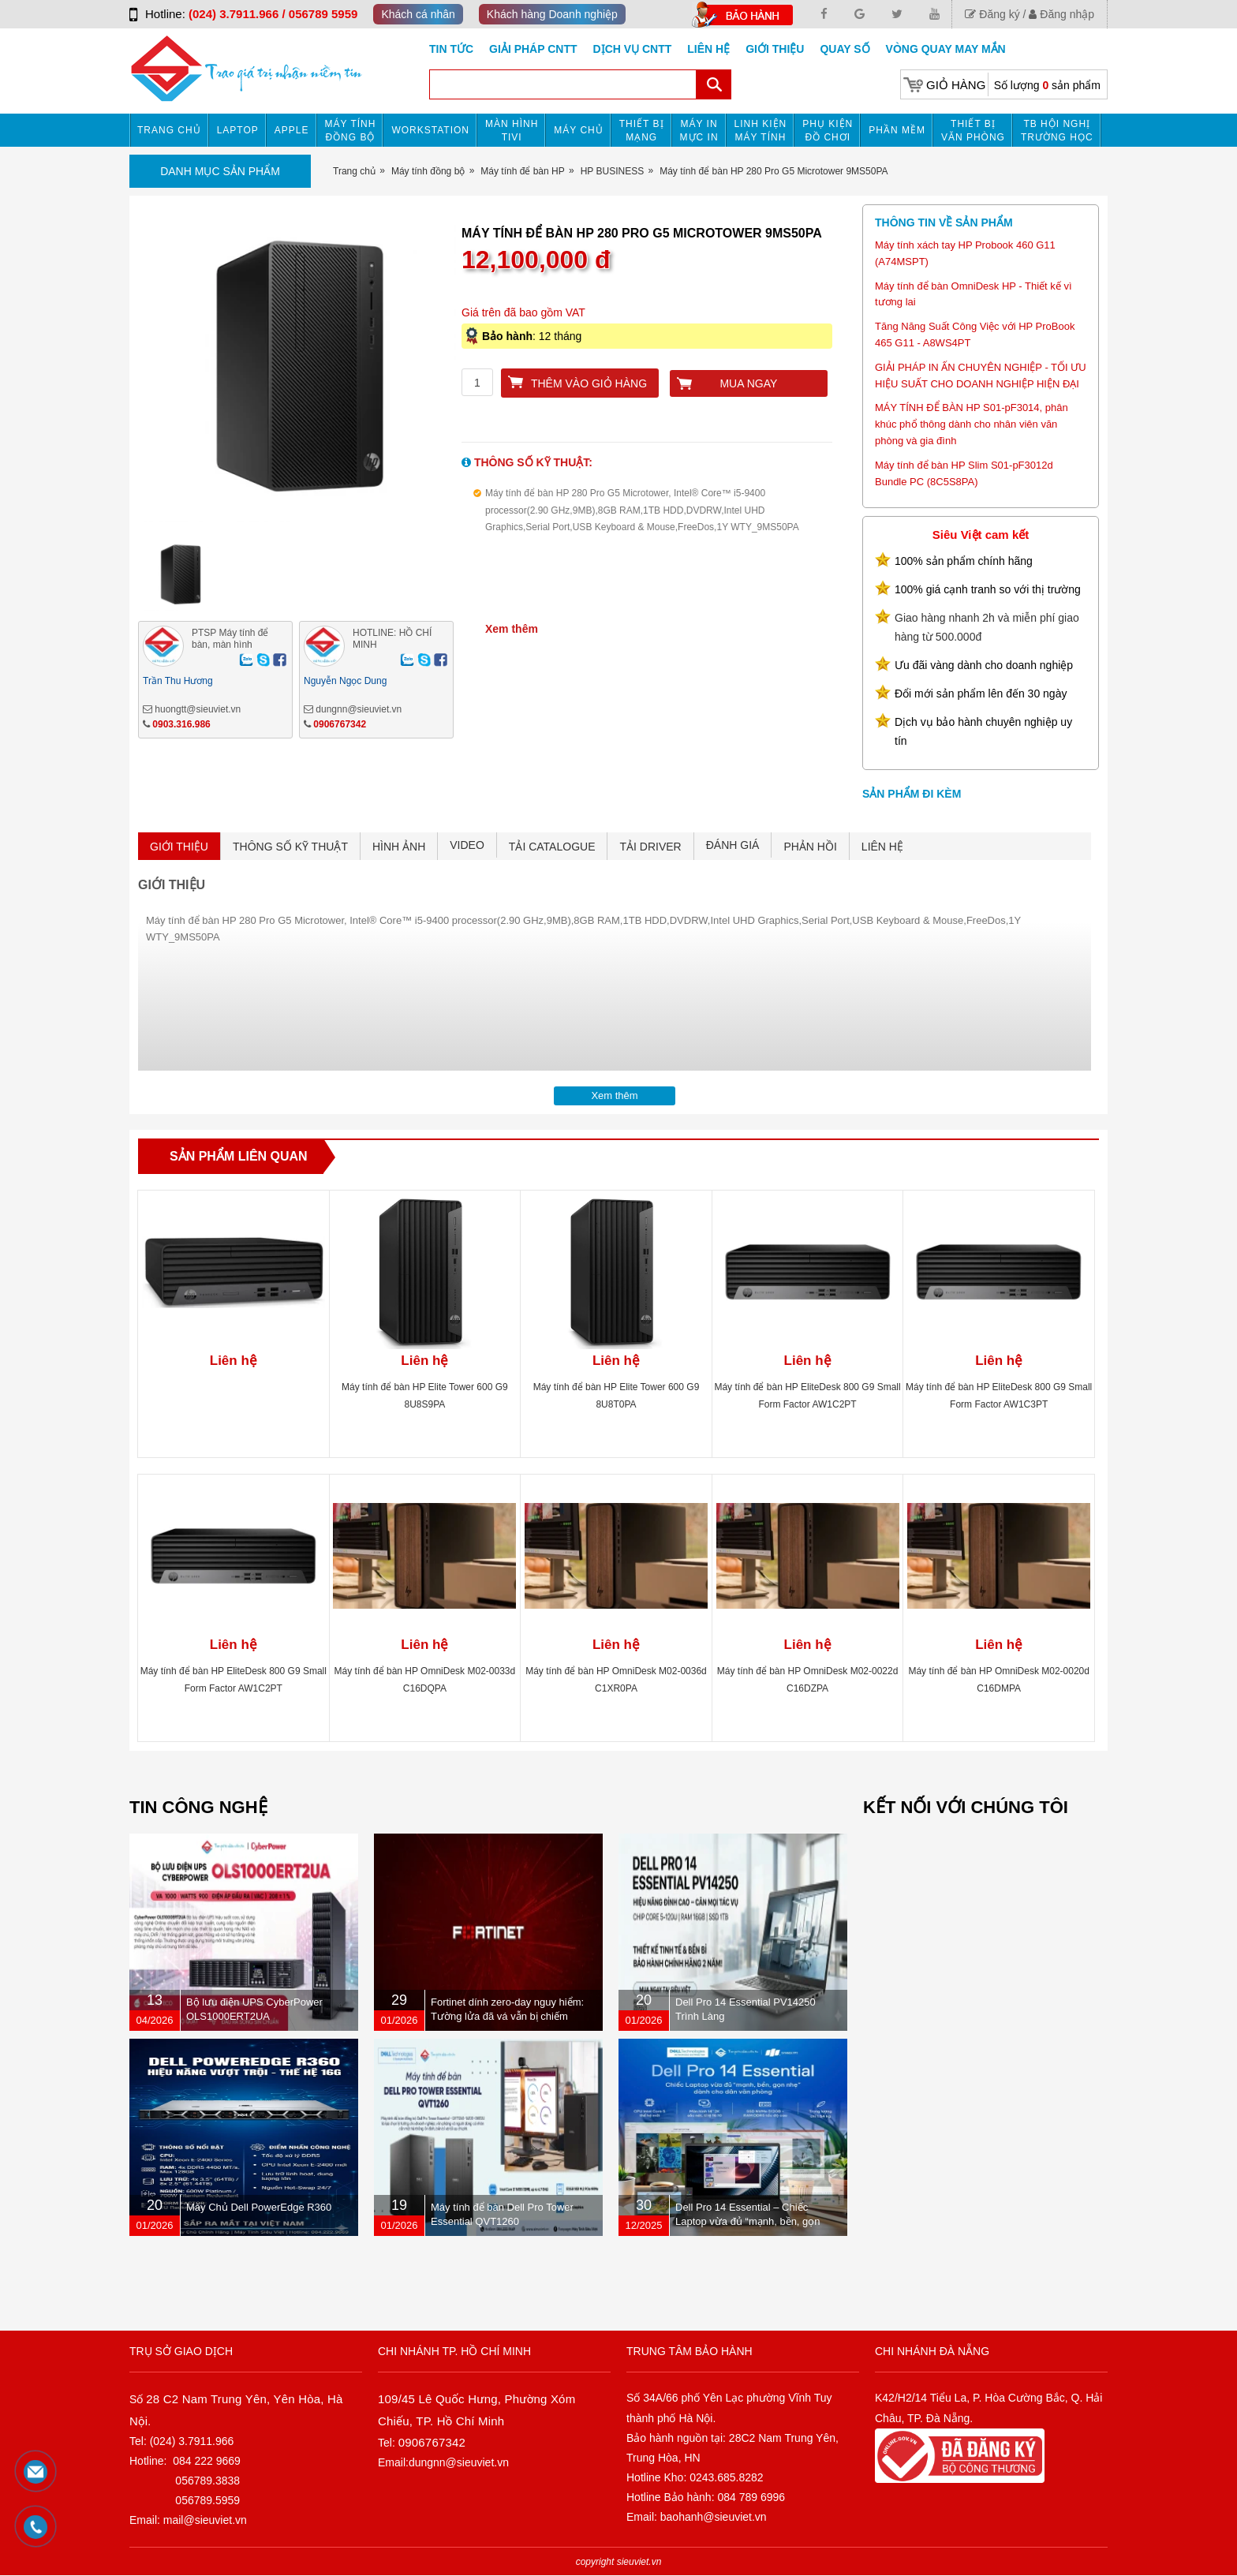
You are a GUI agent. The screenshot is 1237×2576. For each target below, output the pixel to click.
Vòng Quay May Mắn (946, 49)
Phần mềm (897, 130)
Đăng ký (992, 14)
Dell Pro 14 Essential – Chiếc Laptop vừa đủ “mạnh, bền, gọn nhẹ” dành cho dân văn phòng (747, 2221)
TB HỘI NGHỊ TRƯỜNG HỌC (1057, 130)
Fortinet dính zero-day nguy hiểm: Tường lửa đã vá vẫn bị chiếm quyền (507, 2016)
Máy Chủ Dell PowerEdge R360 (258, 2207)
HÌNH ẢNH (398, 846)
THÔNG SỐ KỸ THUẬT (290, 846)
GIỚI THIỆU (179, 846)
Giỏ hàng (955, 85)
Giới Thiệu (775, 49)
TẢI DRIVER (650, 846)
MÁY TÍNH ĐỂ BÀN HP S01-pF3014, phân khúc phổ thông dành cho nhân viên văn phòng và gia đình (971, 424)
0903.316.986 (181, 724)
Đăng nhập (1061, 14)
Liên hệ (708, 49)
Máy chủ (578, 130)
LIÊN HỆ (882, 846)
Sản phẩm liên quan (239, 1156)
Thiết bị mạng (641, 130)
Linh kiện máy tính (760, 130)
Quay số (844, 49)
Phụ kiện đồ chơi (827, 130)
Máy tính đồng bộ (350, 130)
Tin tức (451, 49)
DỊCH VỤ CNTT (632, 49)
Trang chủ (169, 130)
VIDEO (467, 845)
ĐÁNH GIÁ (733, 845)
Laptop (238, 130)
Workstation (430, 130)
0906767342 (339, 724)
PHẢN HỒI (809, 846)
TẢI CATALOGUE (552, 846)
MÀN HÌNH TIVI (511, 130)
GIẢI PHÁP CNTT (533, 49)
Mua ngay (748, 383)
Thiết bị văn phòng (973, 130)
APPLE (292, 130)
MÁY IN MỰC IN (699, 130)
